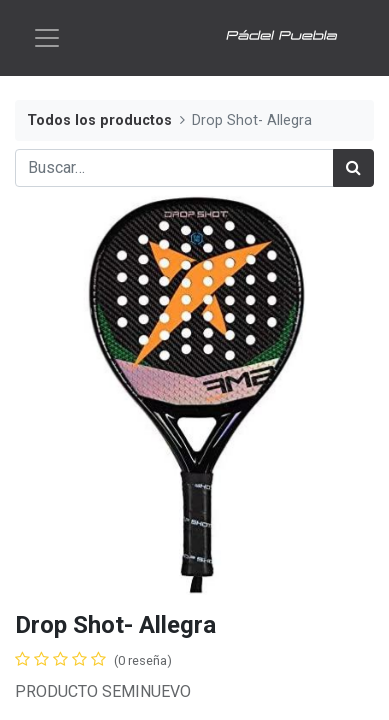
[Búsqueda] (353, 168)
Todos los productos (99, 120)
